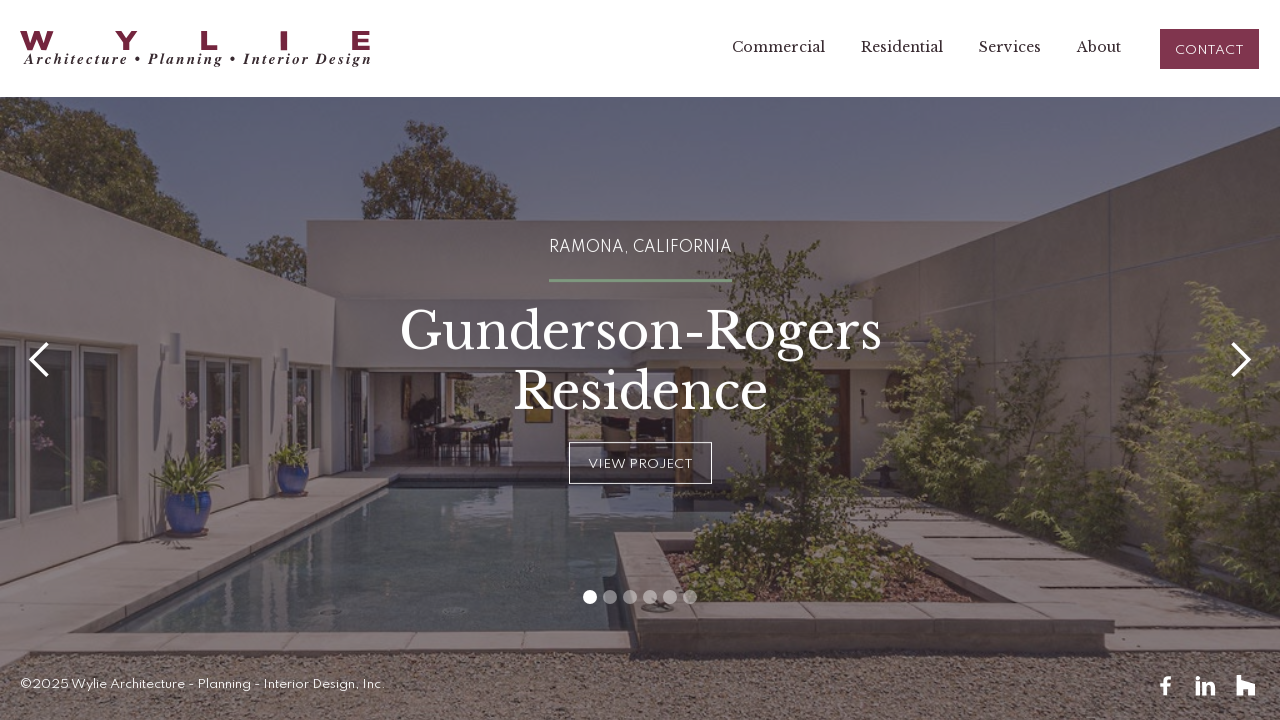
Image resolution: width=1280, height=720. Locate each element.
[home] (195, 49)
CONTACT (1209, 50)
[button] (40, 360)
